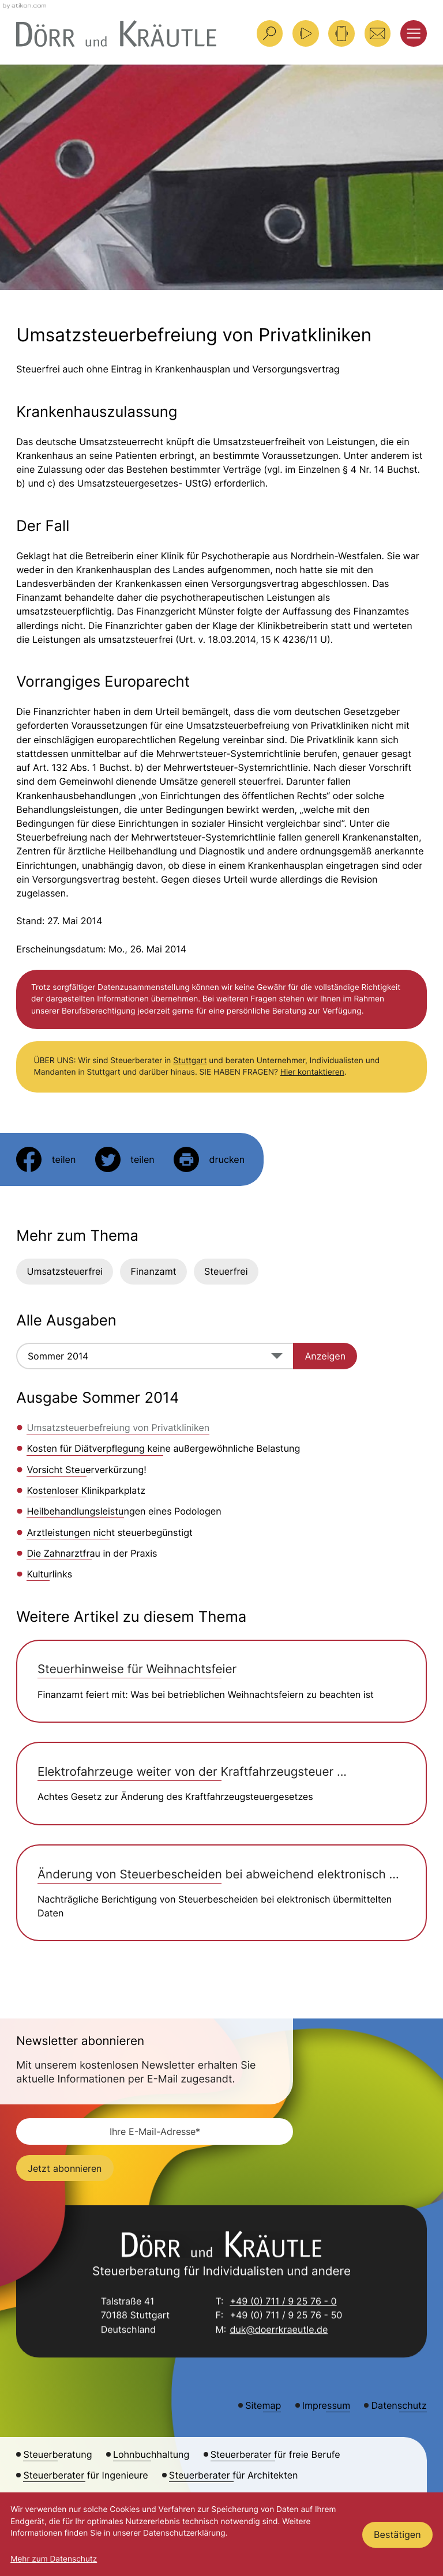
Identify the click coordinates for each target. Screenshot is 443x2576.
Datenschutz (399, 2405)
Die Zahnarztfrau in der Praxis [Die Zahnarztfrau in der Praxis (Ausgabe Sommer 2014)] (92, 1553)
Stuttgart (190, 1060)
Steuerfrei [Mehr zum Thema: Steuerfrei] (226, 1271)
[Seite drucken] (209, 1159)
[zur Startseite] (116, 33)
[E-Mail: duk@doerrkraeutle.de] (378, 33)
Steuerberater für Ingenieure (85, 2475)
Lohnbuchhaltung (151, 2454)
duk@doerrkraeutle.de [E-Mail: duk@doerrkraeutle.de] (279, 2330)
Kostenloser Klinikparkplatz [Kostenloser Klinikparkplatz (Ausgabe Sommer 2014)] (86, 1490)
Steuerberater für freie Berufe (275, 2454)
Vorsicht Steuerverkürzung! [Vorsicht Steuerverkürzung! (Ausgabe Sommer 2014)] (86, 1469)
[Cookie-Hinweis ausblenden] (397, 2535)
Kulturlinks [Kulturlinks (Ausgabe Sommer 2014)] (49, 1574)
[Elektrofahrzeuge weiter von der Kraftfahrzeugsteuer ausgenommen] (221, 1783)
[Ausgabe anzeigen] (325, 1356)
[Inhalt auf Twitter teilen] (125, 1159)
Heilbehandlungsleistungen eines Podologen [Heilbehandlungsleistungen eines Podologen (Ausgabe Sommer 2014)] (124, 1511)
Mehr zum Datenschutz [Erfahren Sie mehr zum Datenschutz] (53, 2559)
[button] (341, 33)
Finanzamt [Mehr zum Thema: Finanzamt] (154, 1271)
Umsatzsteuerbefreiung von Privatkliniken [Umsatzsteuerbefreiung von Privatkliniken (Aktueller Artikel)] (118, 1427)
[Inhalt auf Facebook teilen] (46, 1159)
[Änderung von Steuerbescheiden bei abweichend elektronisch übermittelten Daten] (221, 1893)
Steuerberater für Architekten (233, 2475)
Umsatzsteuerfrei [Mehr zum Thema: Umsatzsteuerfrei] (65, 1271)
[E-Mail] (154, 2131)
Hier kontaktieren (312, 1072)
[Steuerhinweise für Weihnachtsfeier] (221, 1681)
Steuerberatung (57, 2454)
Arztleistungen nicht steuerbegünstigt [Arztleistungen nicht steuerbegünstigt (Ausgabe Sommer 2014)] (109, 1532)
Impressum (326, 2405)
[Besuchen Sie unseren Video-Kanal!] (305, 33)
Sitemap (263, 2405)
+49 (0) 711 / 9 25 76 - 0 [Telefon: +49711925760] (283, 2302)
